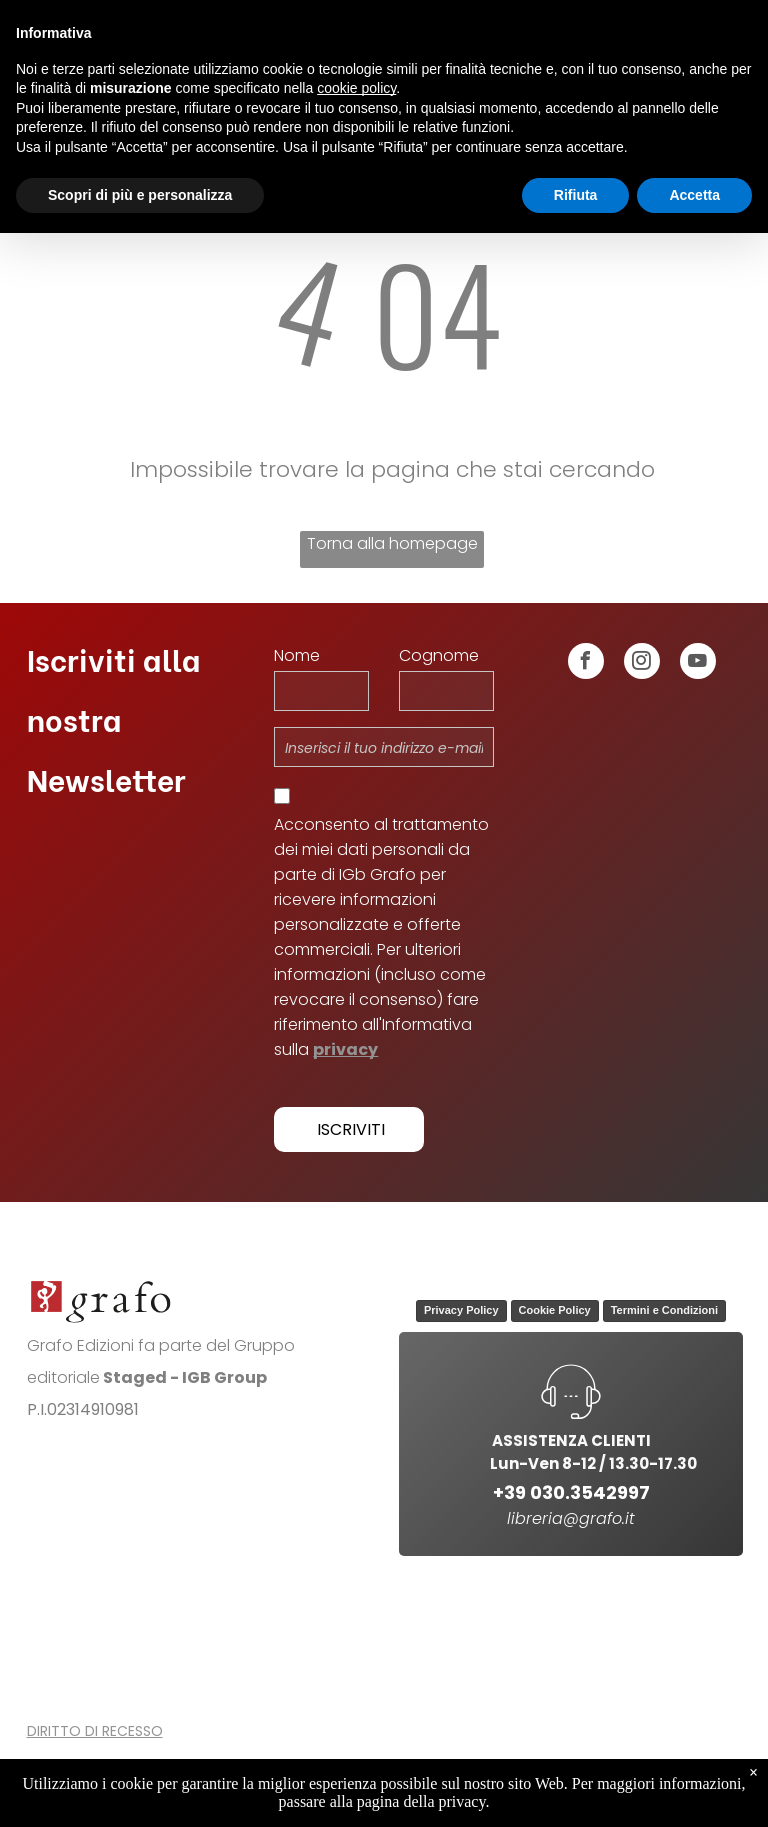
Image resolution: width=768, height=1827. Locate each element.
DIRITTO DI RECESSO (95, 1731)
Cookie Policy (555, 1310)
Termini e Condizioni (664, 1310)
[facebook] (586, 663)
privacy (345, 1049)
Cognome (439, 655)
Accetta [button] (694, 195)
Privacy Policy (461, 1310)
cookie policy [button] (356, 88)
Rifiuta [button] (576, 195)
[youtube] (698, 663)
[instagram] (642, 663)
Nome (297, 655)
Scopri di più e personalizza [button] (140, 195)
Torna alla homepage (392, 543)
